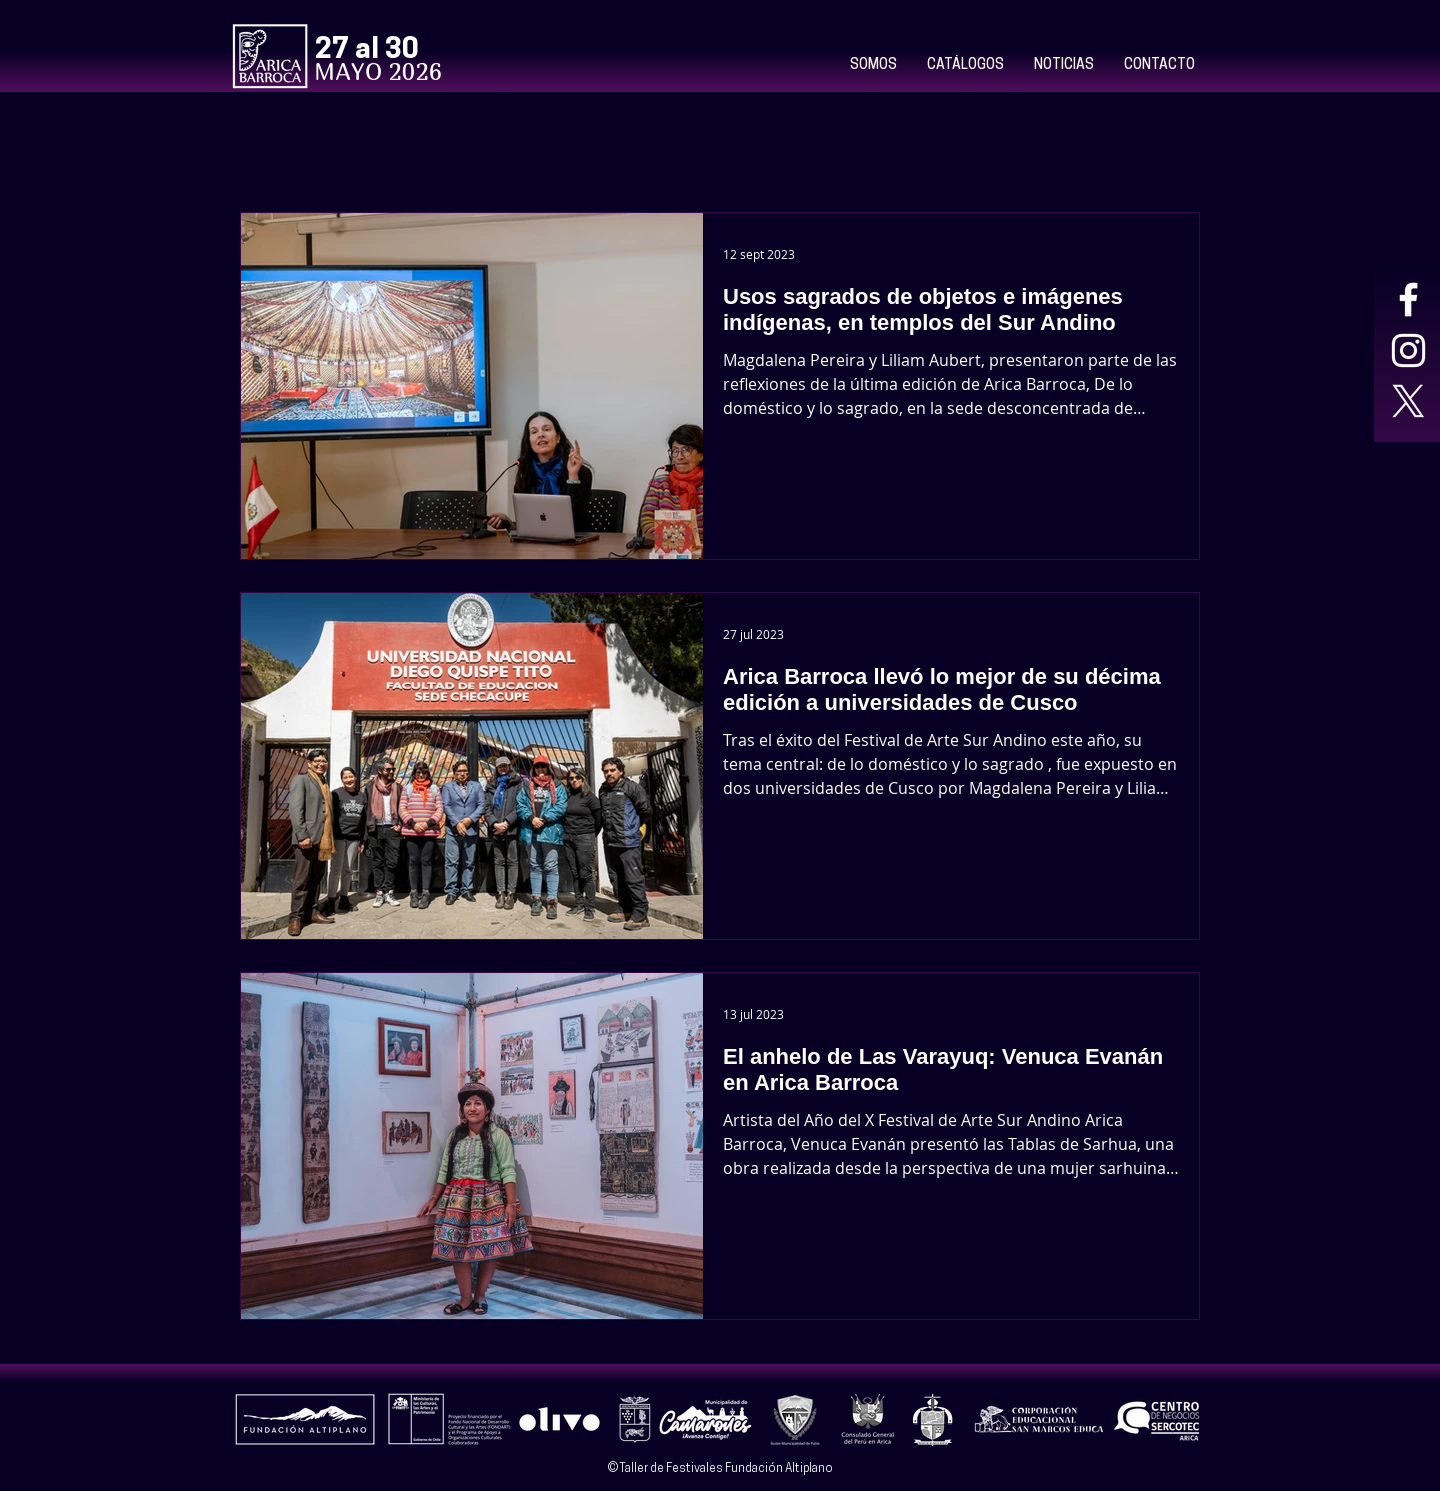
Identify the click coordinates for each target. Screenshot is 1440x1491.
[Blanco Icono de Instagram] (1408, 350)
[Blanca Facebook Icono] (1408, 299)
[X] (1408, 401)
